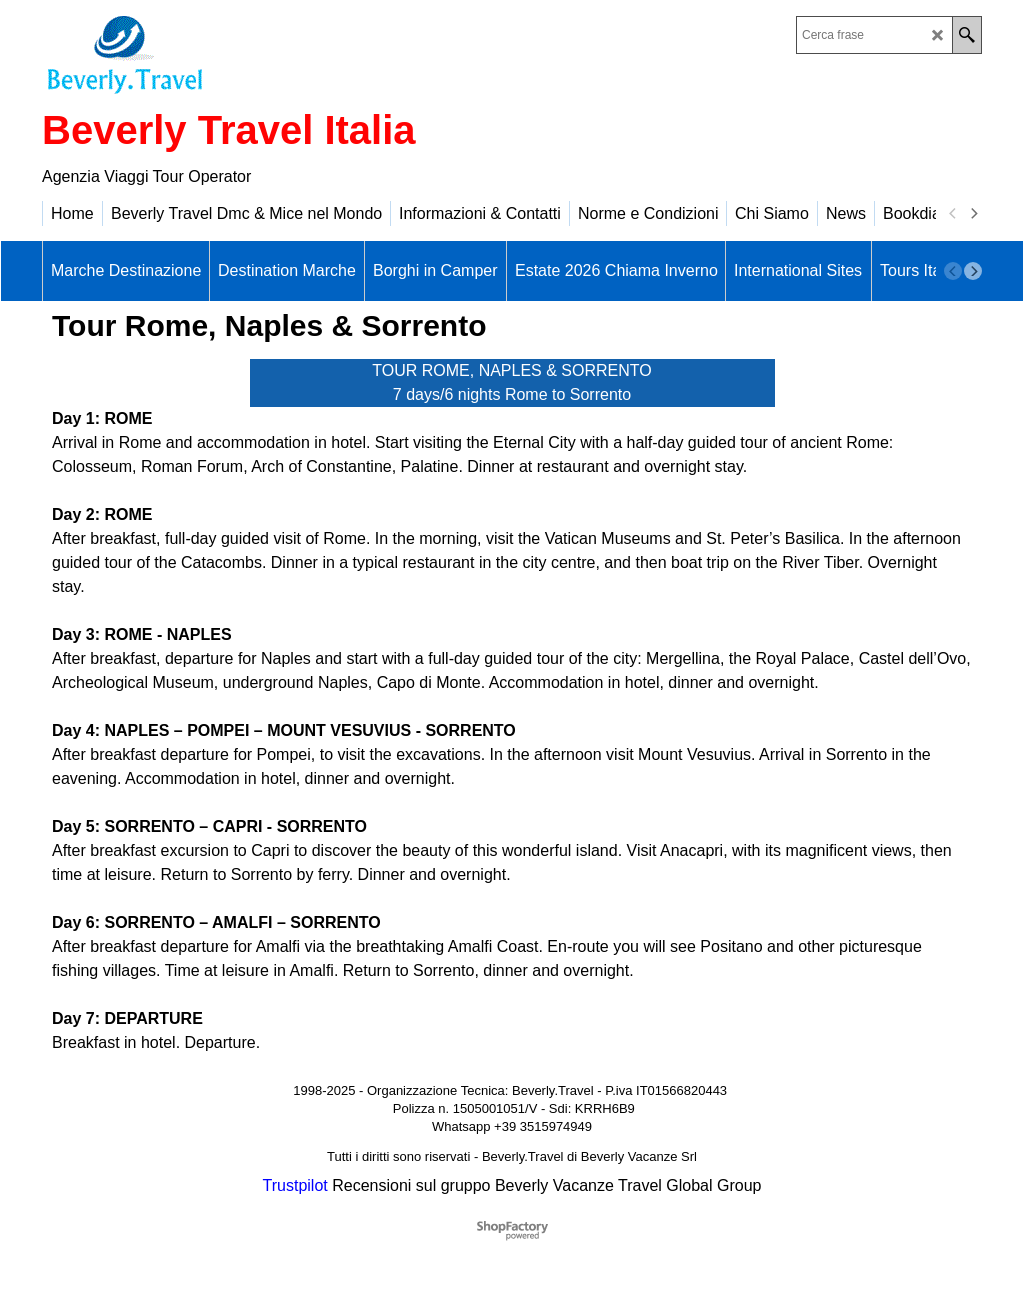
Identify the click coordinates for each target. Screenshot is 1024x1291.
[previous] (953, 214)
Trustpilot (295, 1185)
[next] (973, 214)
